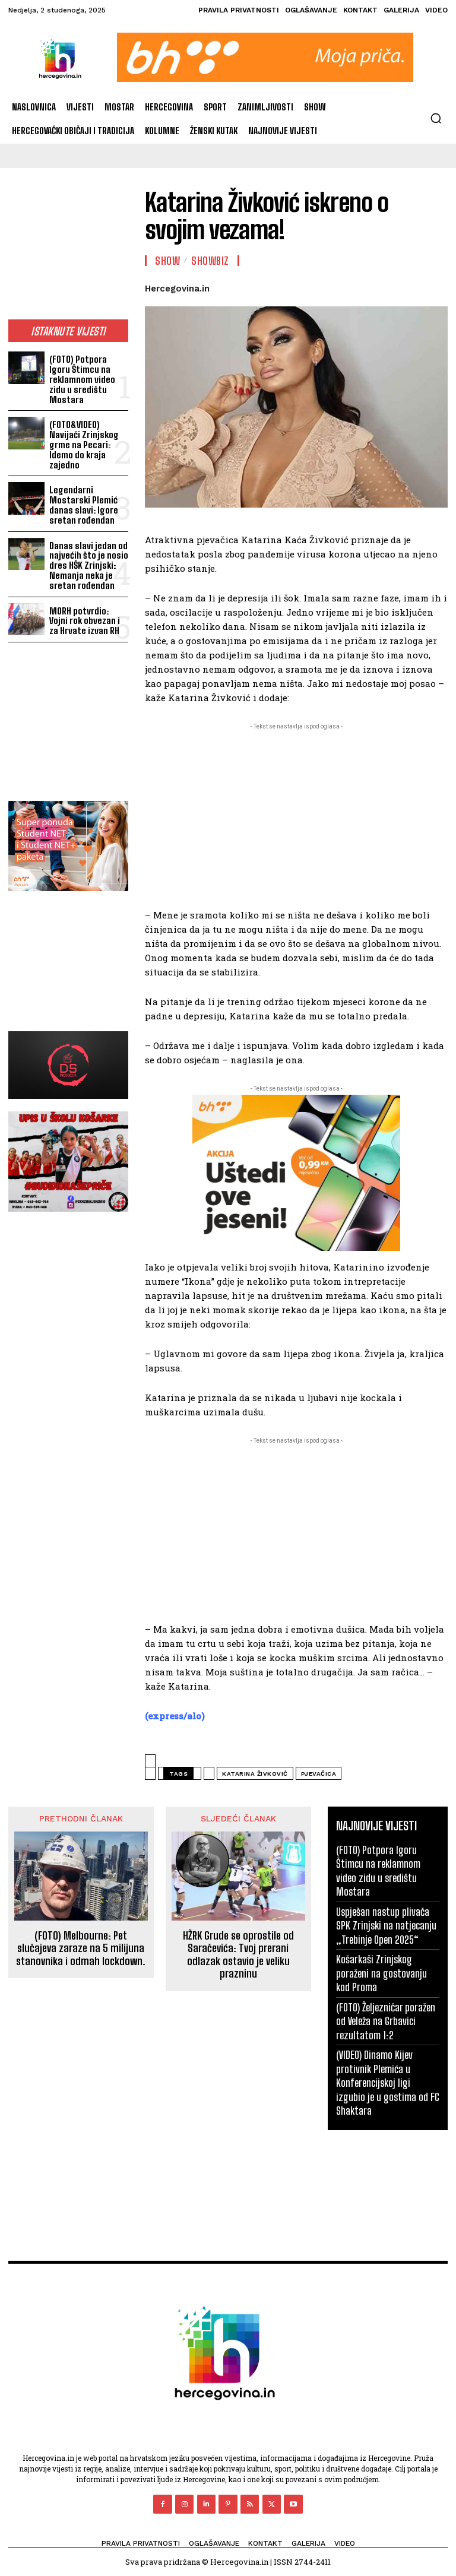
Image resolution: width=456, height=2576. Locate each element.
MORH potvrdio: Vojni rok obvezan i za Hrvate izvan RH (88, 617)
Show (167, 260)
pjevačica (319, 1773)
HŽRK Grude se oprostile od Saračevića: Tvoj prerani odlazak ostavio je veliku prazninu (238, 1955)
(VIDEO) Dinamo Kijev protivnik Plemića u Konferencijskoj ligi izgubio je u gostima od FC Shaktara (387, 2082)
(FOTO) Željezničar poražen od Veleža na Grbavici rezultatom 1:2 (385, 2020)
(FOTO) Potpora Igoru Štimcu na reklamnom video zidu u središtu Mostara (88, 379)
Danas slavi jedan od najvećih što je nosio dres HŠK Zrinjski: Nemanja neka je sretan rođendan (88, 562)
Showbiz (210, 260)
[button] (436, 118)
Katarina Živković (255, 1773)
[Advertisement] (68, 251)
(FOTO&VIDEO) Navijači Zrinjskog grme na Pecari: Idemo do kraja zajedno (83, 443)
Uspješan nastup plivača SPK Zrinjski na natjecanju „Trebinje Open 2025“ (385, 1925)
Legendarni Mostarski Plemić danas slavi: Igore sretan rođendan (83, 503)
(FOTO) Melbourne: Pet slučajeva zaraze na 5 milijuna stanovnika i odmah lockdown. (80, 1948)
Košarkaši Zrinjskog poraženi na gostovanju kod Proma (381, 1972)
